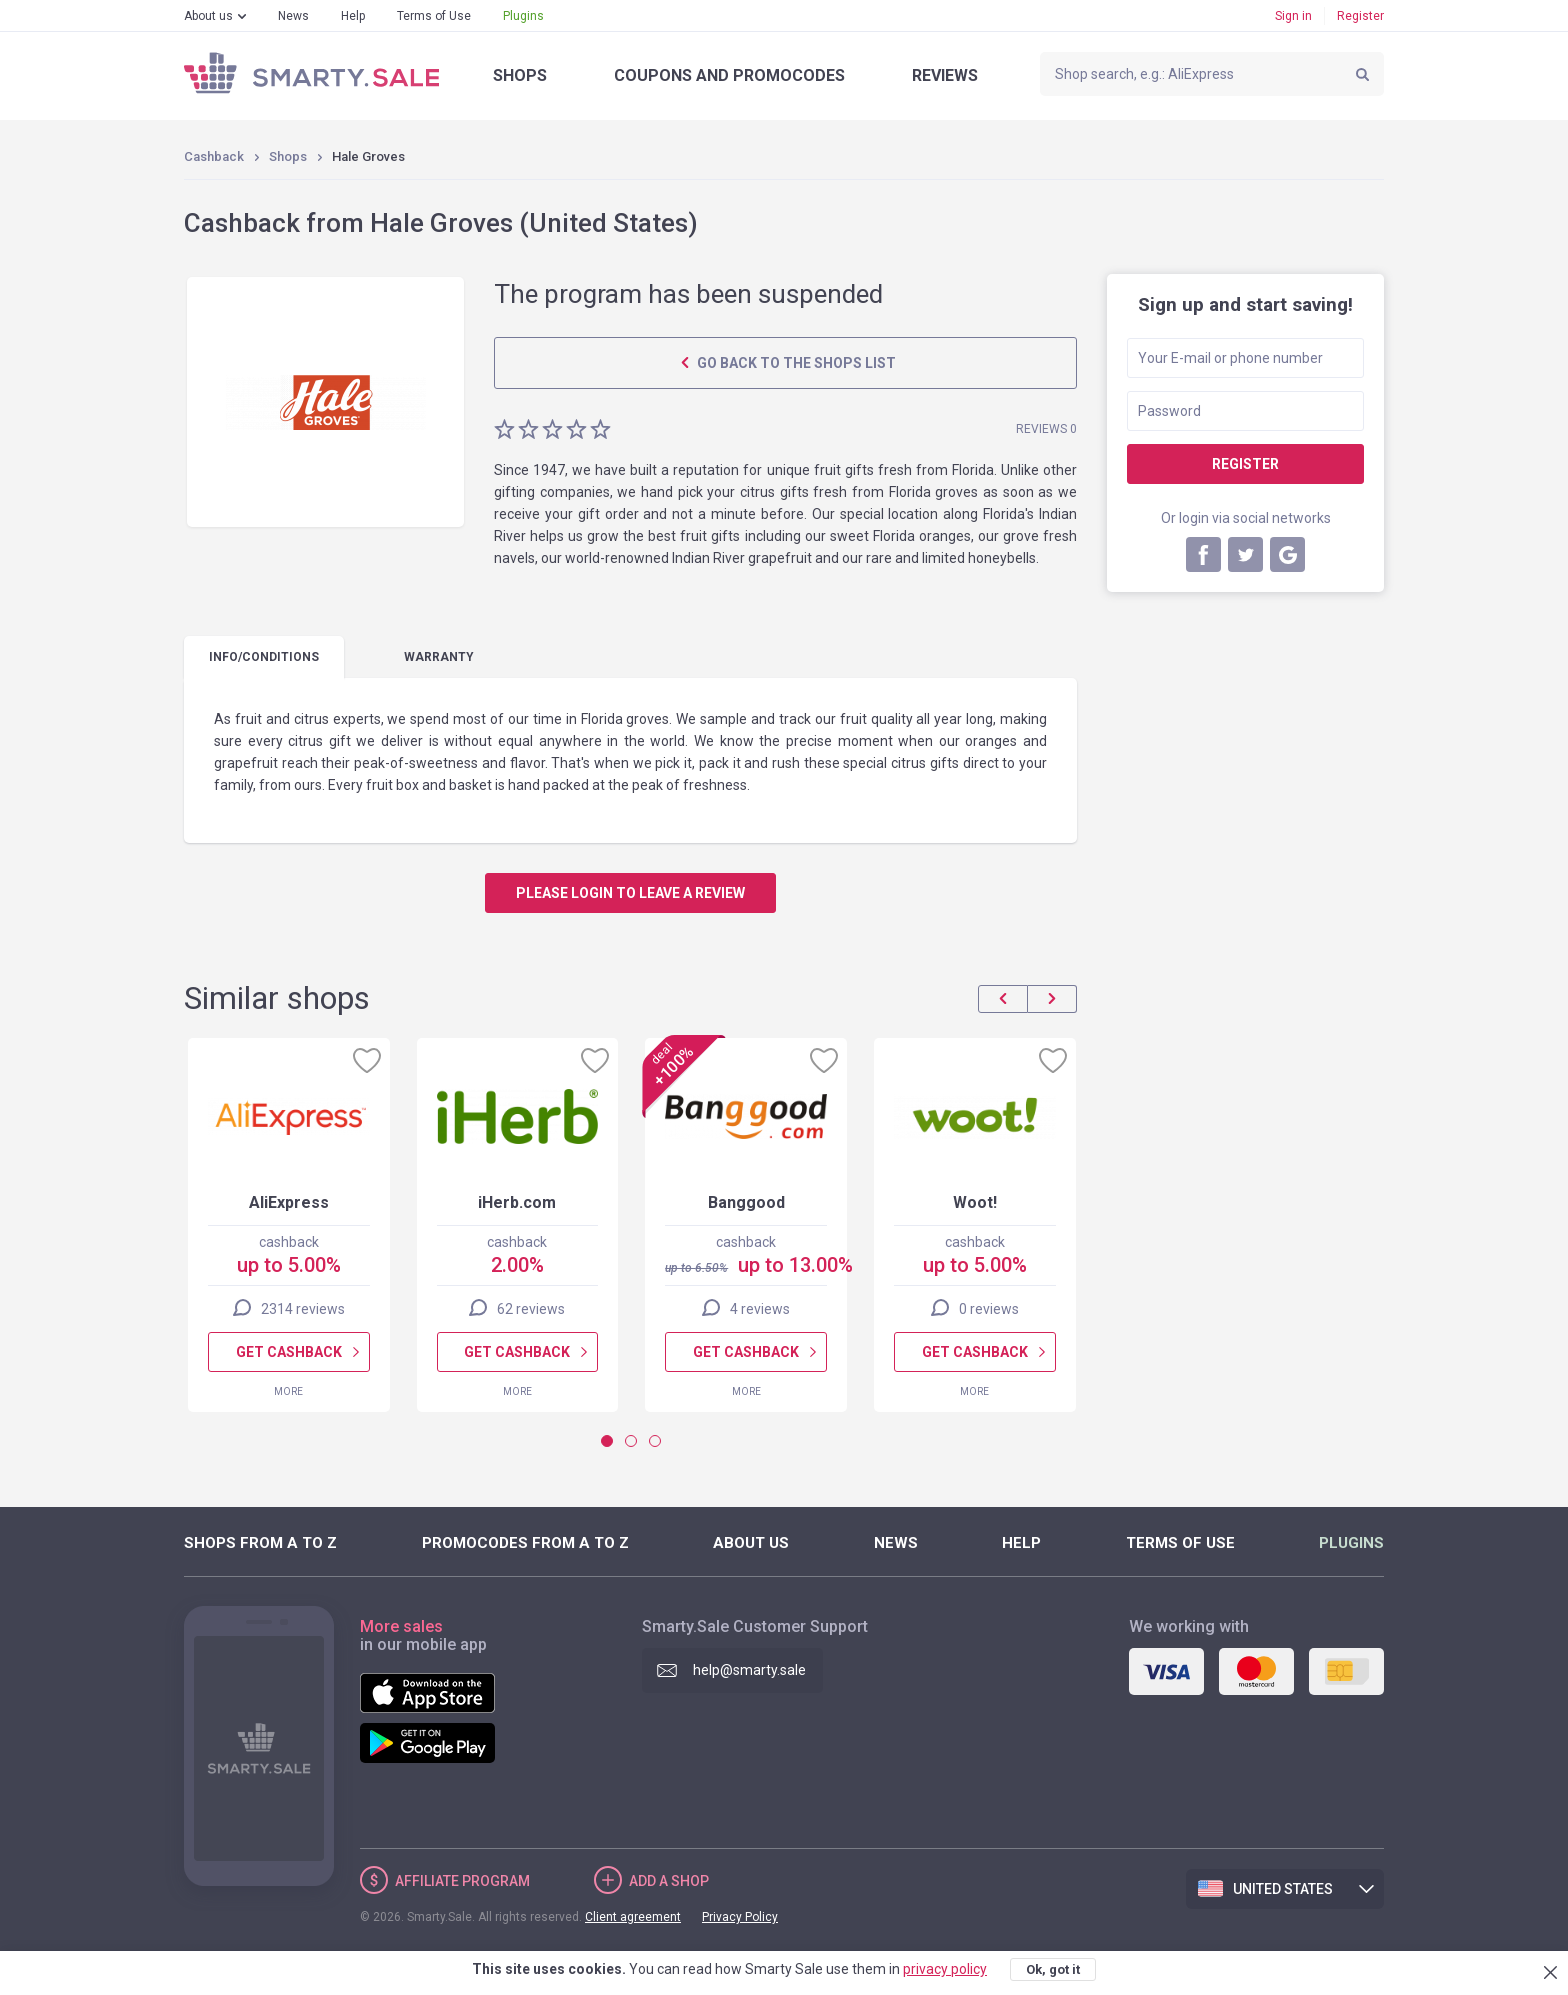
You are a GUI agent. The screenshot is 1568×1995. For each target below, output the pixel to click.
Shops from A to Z (260, 1543)
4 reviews (760, 1309)
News (293, 16)
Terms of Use (434, 16)
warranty (439, 657)
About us (208, 16)
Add (669, 1881)
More (288, 1391)
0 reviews (989, 1309)
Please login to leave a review (630, 893)
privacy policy (945, 1969)
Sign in (1293, 16)
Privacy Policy (740, 1917)
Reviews (945, 75)
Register (1360, 16)
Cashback (214, 156)
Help (353, 16)
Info (264, 657)
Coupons (729, 75)
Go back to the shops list (795, 363)
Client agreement (633, 1917)
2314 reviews (303, 1309)
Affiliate (462, 1881)
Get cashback (289, 1352)
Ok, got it (1053, 1969)
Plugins (523, 16)
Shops (520, 75)
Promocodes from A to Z (525, 1543)
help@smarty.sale (749, 1670)
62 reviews (531, 1309)
